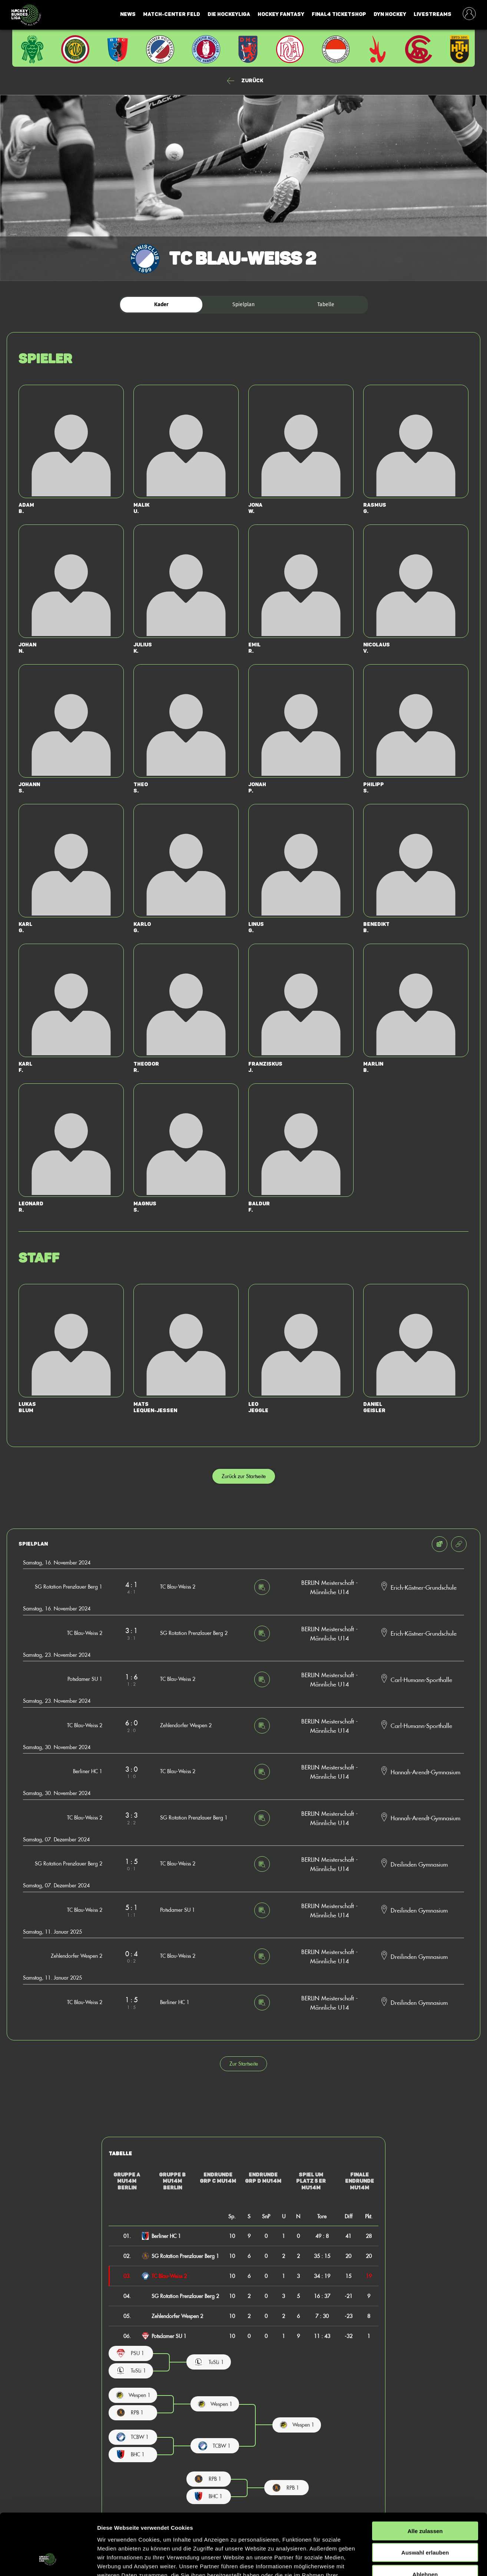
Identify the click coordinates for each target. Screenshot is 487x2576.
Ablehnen (425, 2522)
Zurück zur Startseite (244, 1476)
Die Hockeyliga (229, 14)
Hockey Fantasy (281, 14)
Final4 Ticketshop (339, 14)
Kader (161, 304)
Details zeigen (394, 2561)
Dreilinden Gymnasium (419, 1864)
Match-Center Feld (171, 14)
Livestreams (432, 14)
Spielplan (243, 304)
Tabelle (325, 304)
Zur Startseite (243, 2063)
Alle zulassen (425, 2478)
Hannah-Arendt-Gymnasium (425, 1772)
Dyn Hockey (390, 14)
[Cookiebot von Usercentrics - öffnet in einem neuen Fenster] (48, 2561)
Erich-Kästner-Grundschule (424, 1587)
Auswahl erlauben (425, 2500)
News (128, 14)
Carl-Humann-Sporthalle (421, 1679)
